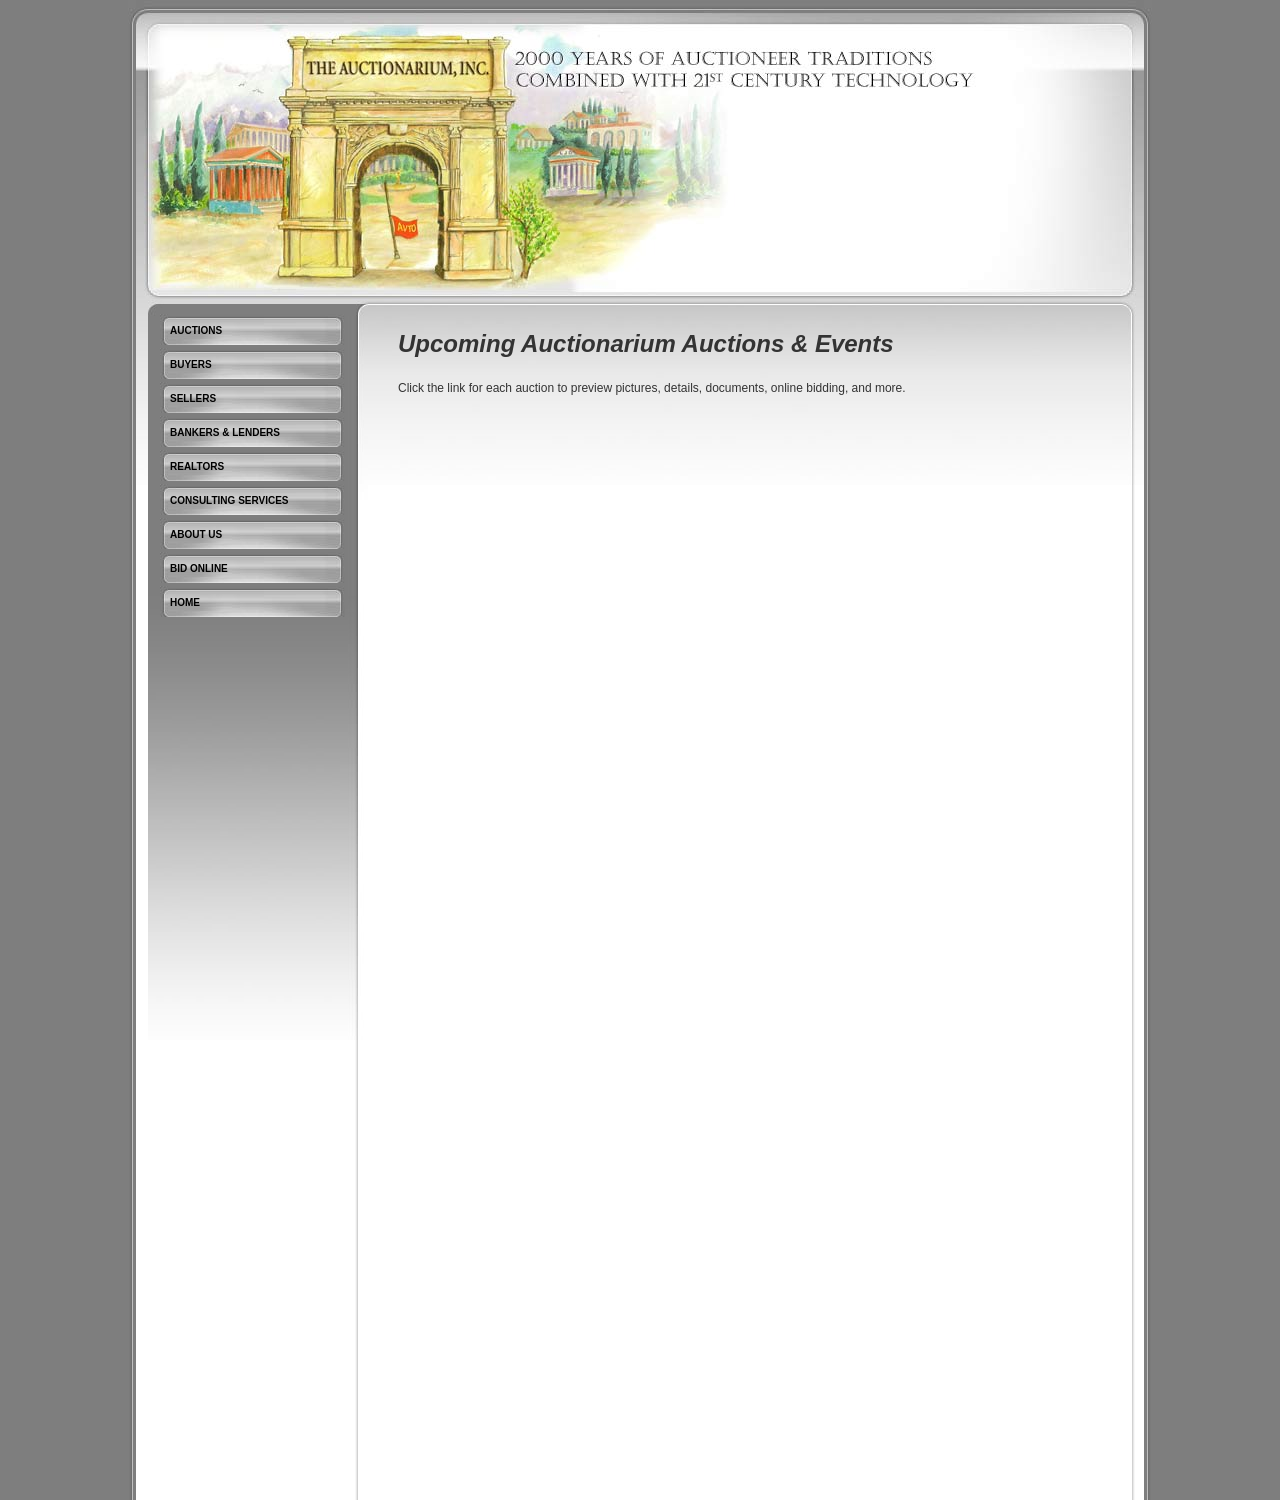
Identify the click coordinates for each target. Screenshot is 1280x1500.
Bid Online (199, 568)
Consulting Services (229, 500)
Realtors (197, 466)
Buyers (191, 364)
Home (185, 602)
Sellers (193, 398)
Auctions (196, 330)
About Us (196, 534)
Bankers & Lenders (225, 432)
